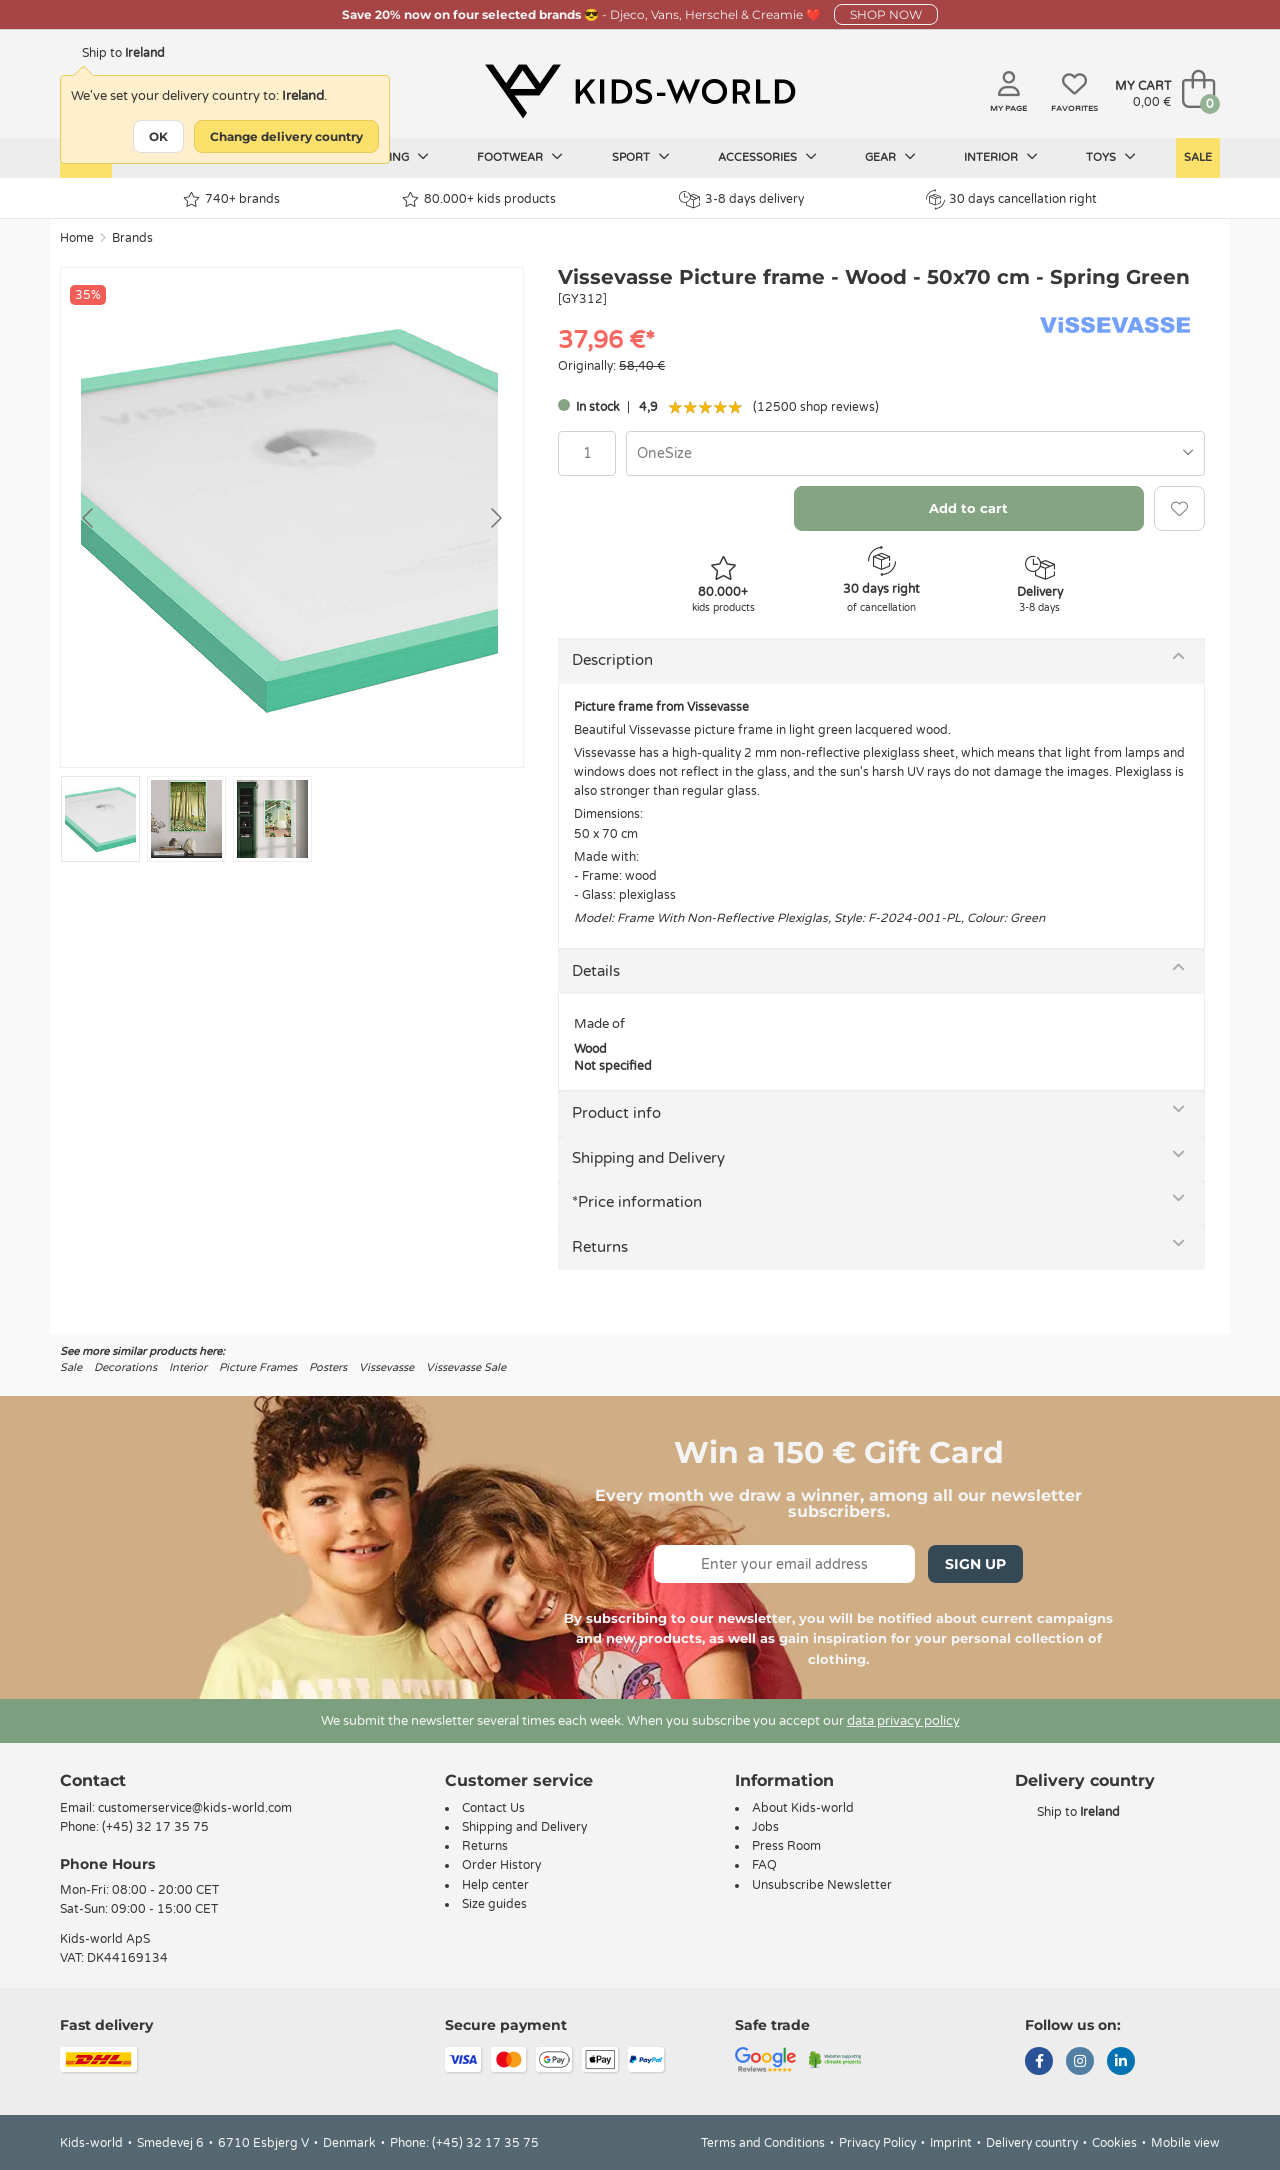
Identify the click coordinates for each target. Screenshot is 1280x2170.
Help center (495, 1885)
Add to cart (968, 508)
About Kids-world (803, 1808)
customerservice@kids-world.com (195, 1808)
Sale (1198, 157)
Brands (132, 238)
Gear (890, 157)
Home (77, 238)
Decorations (125, 1367)
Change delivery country (286, 136)
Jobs (765, 1827)
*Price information (637, 1202)
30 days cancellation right (1011, 199)
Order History (501, 1865)
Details (596, 971)
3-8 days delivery (741, 199)
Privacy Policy (877, 2143)
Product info (616, 1113)
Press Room (786, 1846)
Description (612, 660)
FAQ (764, 1865)
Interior (1001, 157)
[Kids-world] (640, 91)
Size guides (494, 1904)
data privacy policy (903, 1721)
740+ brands (231, 199)
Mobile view (1185, 2143)
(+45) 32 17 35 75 (155, 1827)
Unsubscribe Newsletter (822, 1885)
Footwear (520, 157)
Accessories (767, 157)
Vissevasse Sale (466, 1367)
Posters (328, 1367)
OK (158, 136)
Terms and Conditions (763, 2143)
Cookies (1114, 2143)
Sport (641, 157)
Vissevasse (386, 1367)
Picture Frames (258, 1367)
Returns (600, 1247)
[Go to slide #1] (100, 819)
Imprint (951, 2143)
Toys (1111, 157)
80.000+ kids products (479, 199)
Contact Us (493, 1808)
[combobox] (915, 453)
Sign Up (975, 1564)
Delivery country (1032, 2143)
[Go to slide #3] (272, 819)
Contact (93, 1780)
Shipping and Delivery (648, 1158)
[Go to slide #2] (186, 819)
